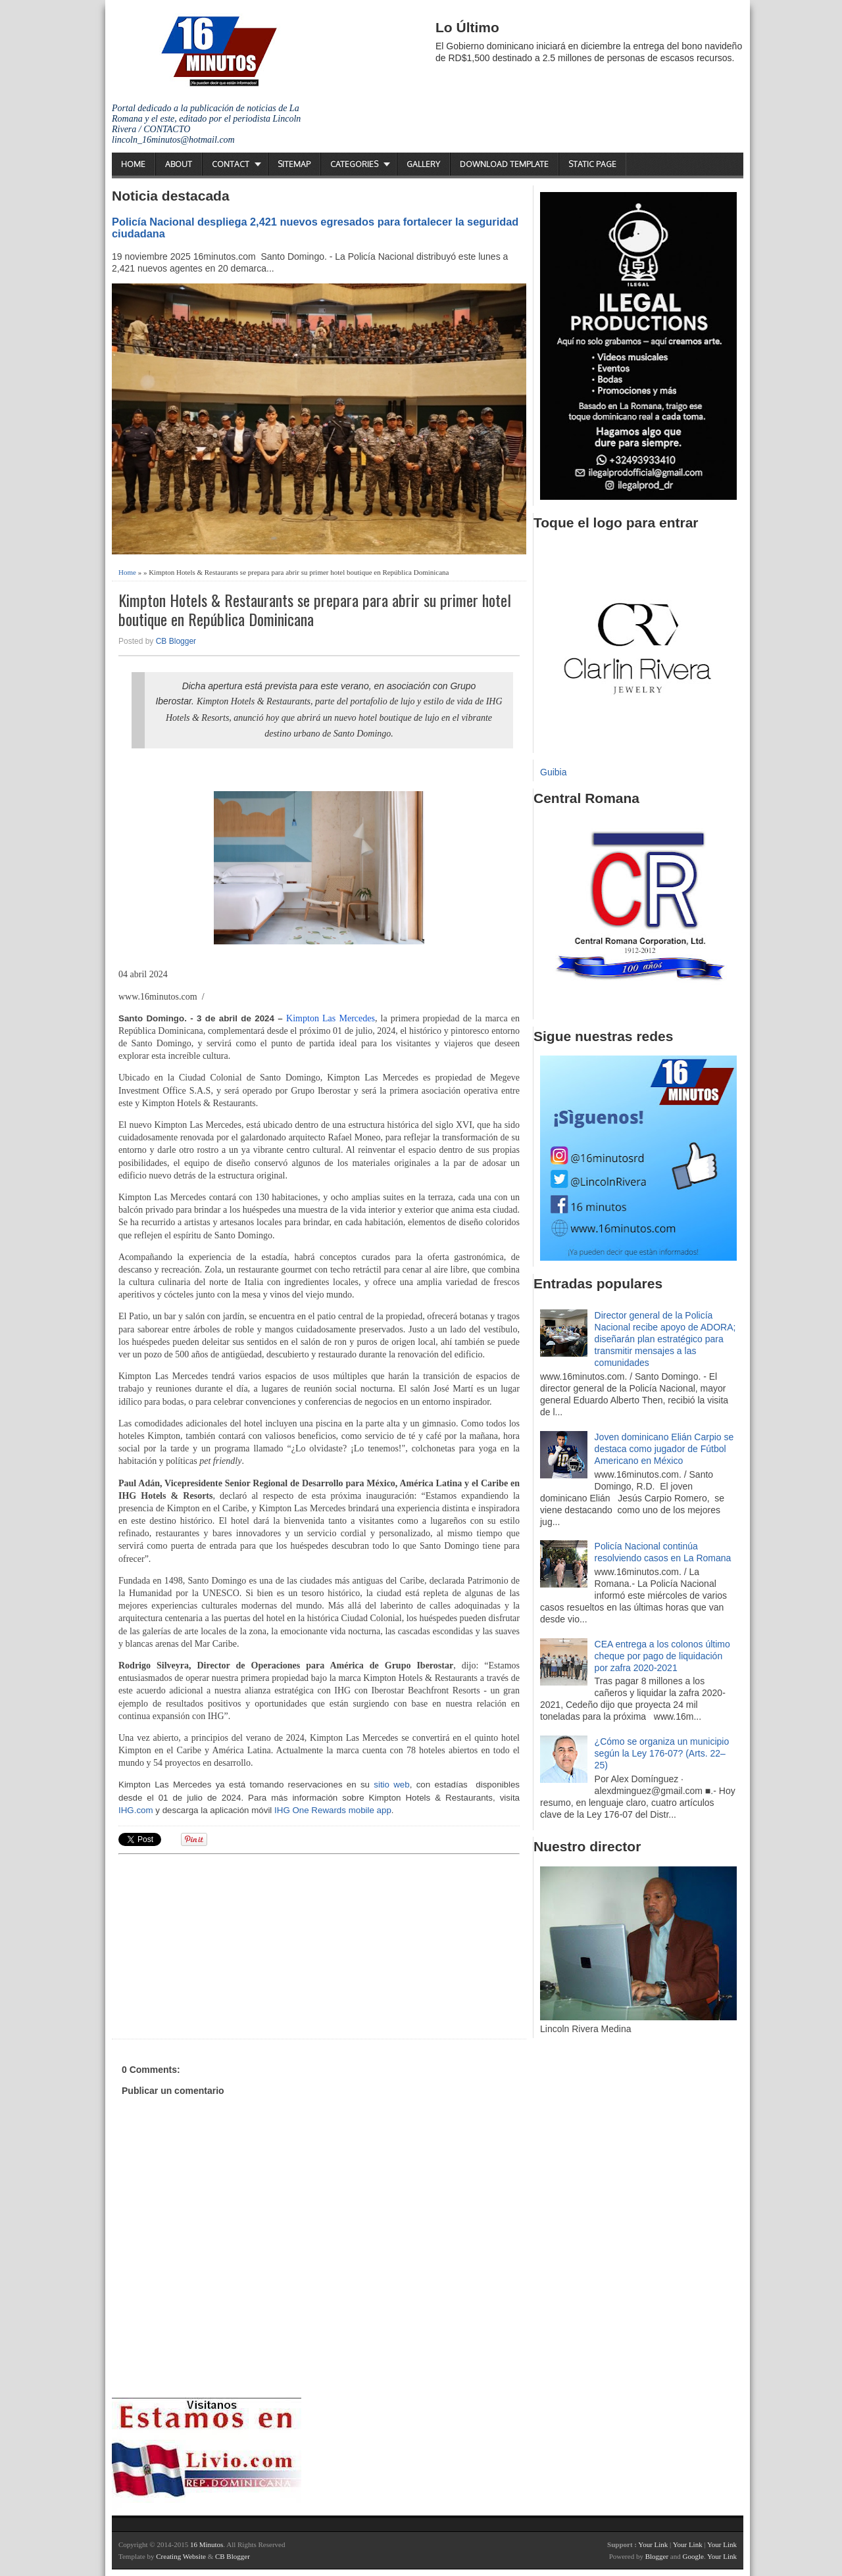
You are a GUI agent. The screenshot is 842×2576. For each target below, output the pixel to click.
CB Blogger (176, 641)
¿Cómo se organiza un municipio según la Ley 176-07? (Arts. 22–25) (662, 1753)
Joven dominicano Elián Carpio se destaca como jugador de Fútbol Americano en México (664, 1449)
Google (692, 2556)
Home (133, 164)
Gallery (423, 164)
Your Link (653, 2544)
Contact (230, 164)
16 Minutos (206, 2544)
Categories (354, 164)
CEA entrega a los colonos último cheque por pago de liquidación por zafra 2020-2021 (662, 1656)
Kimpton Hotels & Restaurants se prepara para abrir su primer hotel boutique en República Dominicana (314, 610)
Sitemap (294, 164)
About (178, 164)
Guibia (553, 772)
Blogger (656, 2556)
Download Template (504, 164)
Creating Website (181, 2556)
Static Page (592, 164)
